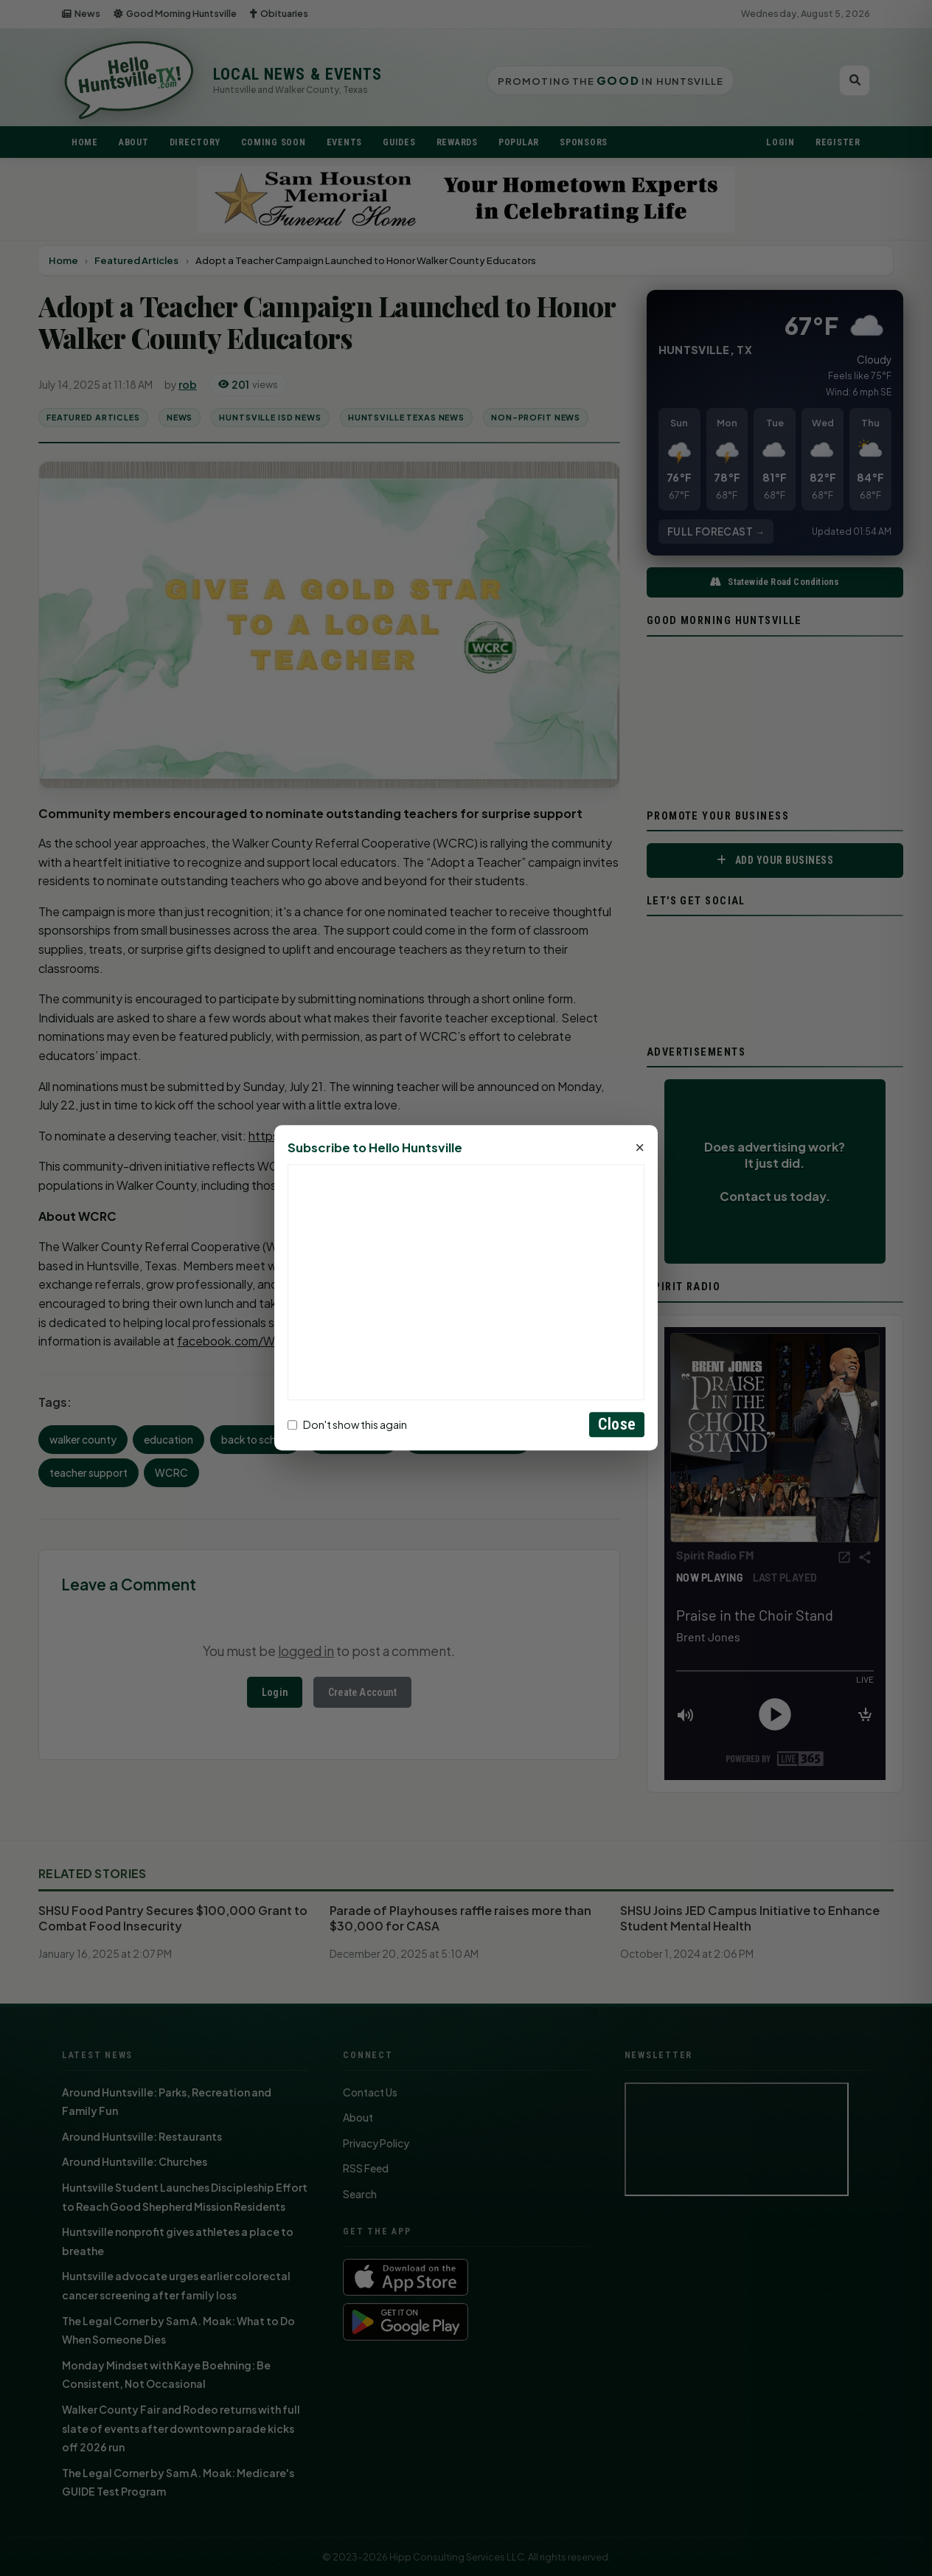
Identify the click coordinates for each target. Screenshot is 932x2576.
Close (617, 1425)
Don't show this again (347, 1424)
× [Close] (639, 1148)
